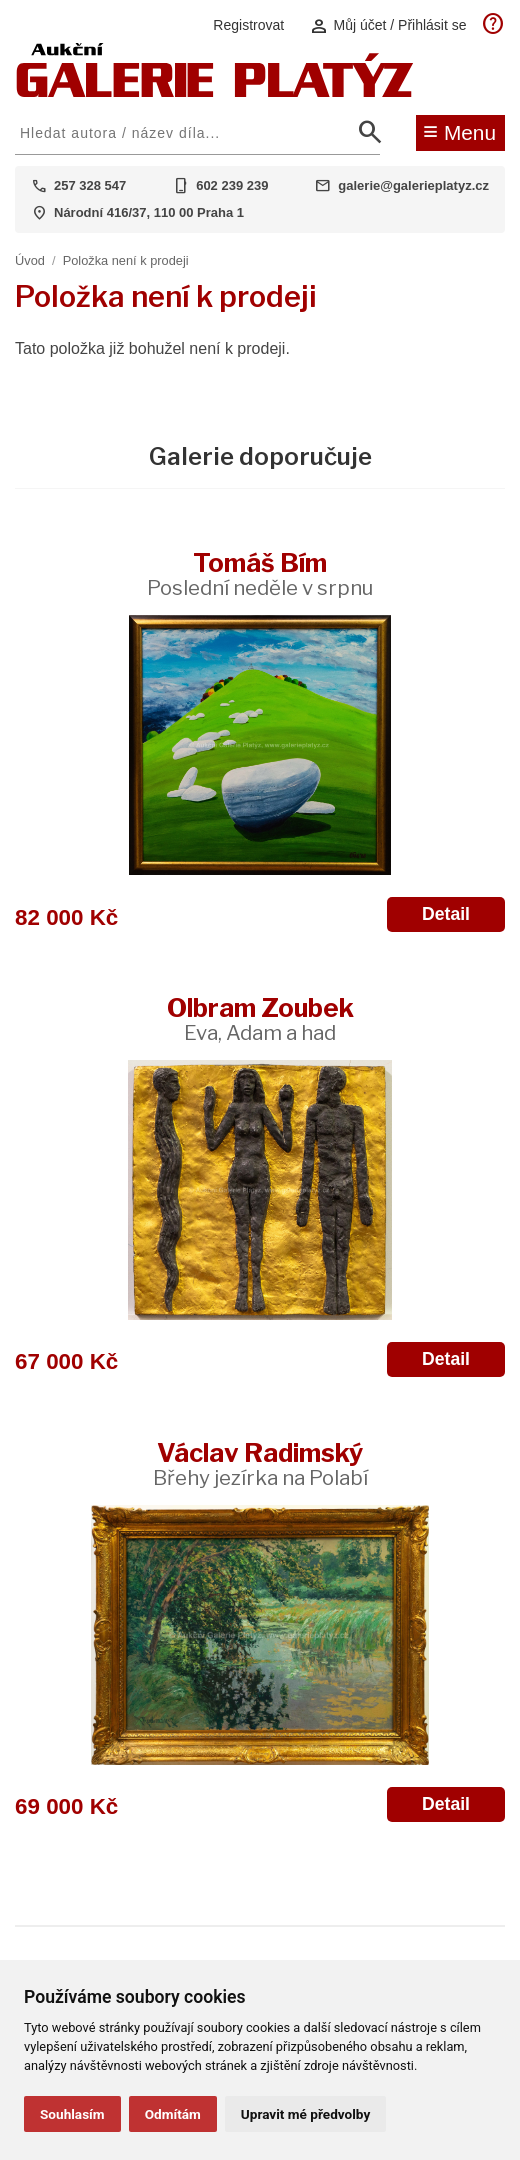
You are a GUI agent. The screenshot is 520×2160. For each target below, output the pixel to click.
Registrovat (248, 25)
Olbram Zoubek (260, 1018)
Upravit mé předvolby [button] (305, 2114)
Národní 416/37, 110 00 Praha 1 (149, 212)
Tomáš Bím (260, 573)
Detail (446, 914)
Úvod (30, 260)
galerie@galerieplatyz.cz (413, 185)
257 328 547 (90, 185)
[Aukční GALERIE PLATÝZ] (215, 92)
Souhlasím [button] (72, 2114)
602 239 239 (232, 185)
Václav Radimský (260, 1463)
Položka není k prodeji (126, 260)
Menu (459, 131)
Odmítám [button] (173, 2114)
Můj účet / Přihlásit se (388, 25)
